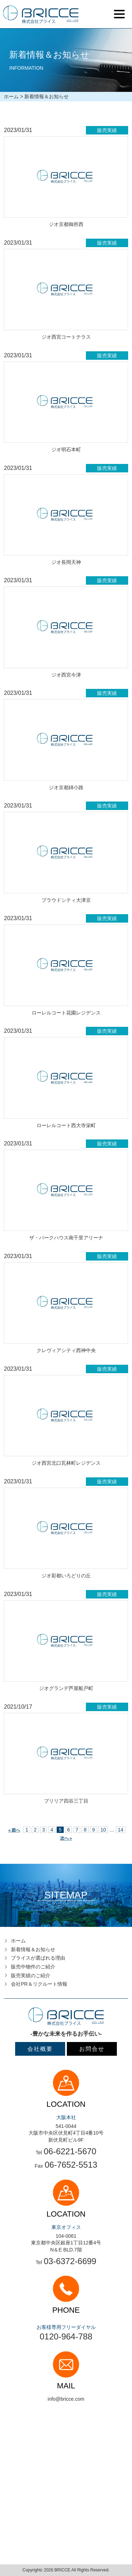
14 (121, 1830)
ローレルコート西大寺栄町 (66, 1125)
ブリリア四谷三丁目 (66, 1801)
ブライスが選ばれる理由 (38, 1958)
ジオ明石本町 (66, 449)
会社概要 (40, 2049)
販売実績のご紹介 (30, 1975)
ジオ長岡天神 (66, 562)
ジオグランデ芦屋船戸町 (66, 1688)
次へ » (66, 1838)
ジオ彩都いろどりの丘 (66, 1575)
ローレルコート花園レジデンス (66, 1013)
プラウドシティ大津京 (66, 900)
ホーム (11, 96)
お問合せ (92, 2049)
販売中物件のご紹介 (33, 1966)
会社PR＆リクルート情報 (39, 1984)
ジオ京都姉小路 (66, 787)
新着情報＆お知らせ (33, 1949)
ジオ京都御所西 (66, 224)
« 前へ (14, 1830)
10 (103, 1830)
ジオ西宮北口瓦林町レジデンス (66, 1463)
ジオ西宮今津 (66, 675)
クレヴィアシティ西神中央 (66, 1350)
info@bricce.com (66, 2399)
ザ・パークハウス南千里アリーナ (66, 1237)
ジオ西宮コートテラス (66, 337)
